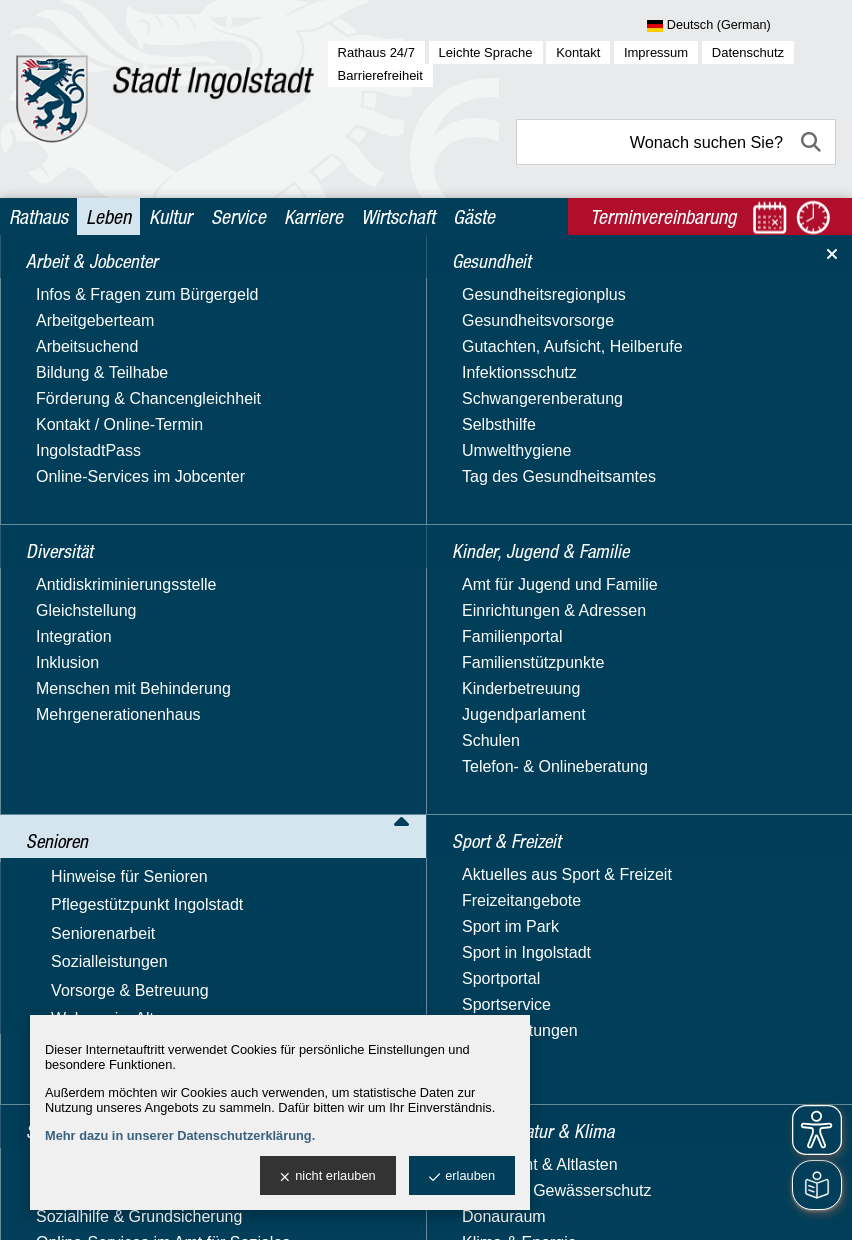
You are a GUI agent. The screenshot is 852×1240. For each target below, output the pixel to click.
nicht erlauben (327, 1176)
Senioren (142, 281)
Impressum (656, 52)
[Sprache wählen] (741, 26)
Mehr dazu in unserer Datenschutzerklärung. (180, 1135)
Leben (108, 216)
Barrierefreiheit (380, 75)
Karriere (313, 216)
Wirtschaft (398, 216)
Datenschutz (748, 52)
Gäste (474, 216)
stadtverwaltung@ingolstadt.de (584, 1206)
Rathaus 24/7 (376, 52)
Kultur (170, 216)
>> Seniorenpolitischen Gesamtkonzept (364, 418)
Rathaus (38, 216)
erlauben (462, 1176)
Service (238, 216)
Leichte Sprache (486, 52)
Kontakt (578, 52)
